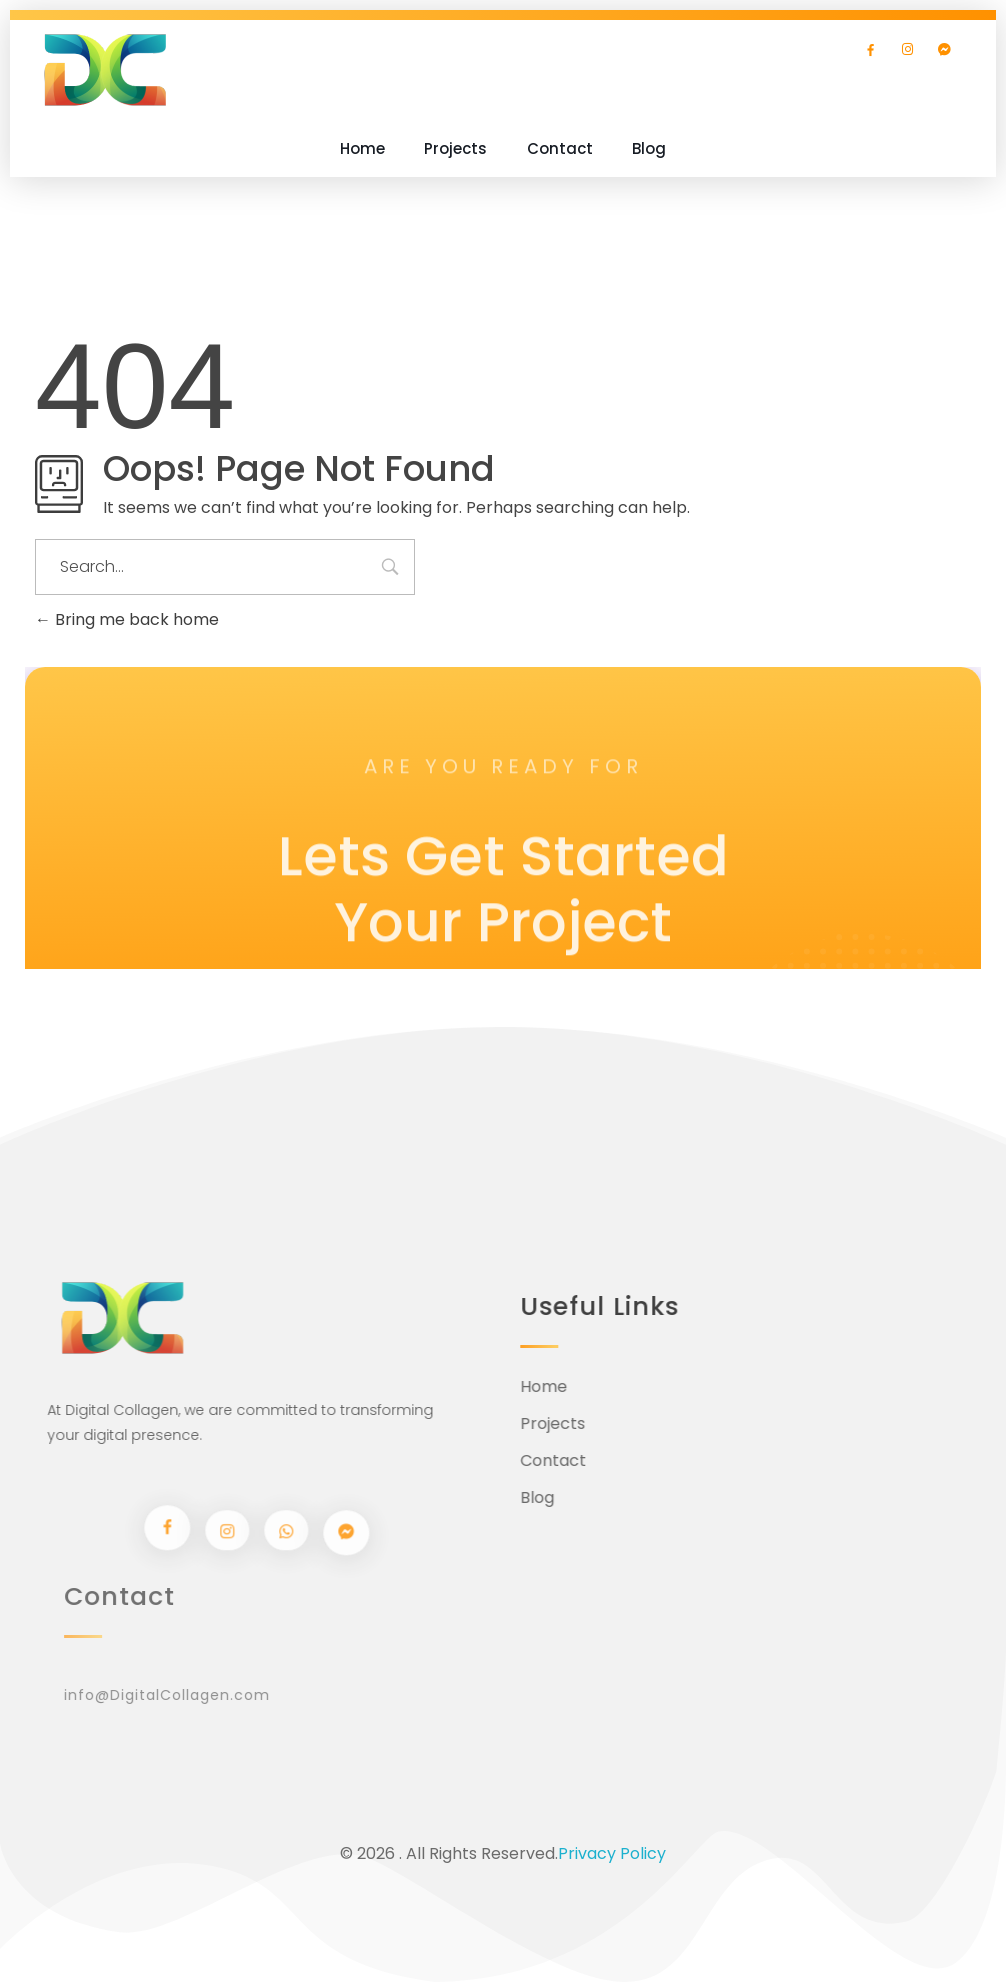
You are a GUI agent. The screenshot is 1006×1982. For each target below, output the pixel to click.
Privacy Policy (612, 1853)
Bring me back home (127, 619)
